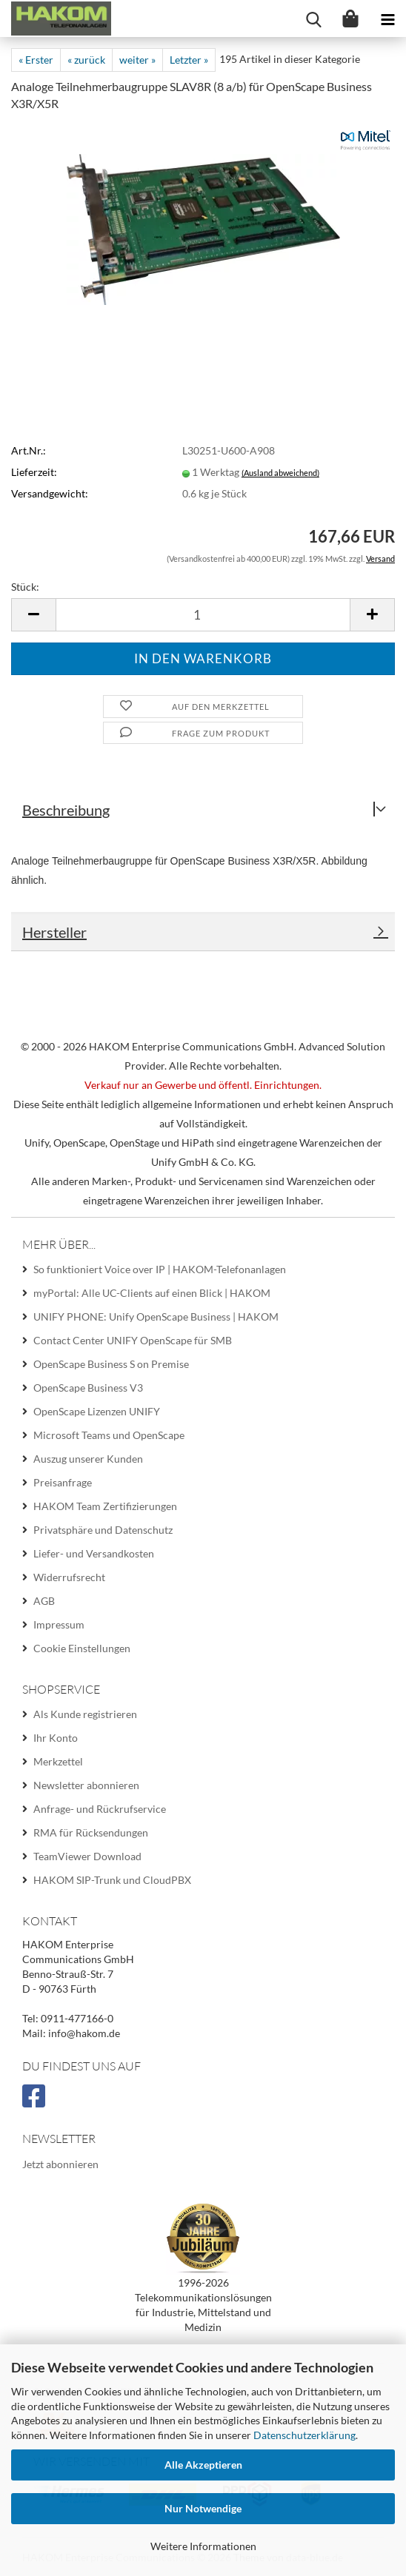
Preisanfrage (62, 1482)
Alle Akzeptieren (203, 2464)
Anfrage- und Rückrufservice (99, 1808)
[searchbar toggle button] (313, 18)
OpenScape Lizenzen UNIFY (96, 1411)
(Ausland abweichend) (280, 472)
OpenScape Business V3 (88, 1387)
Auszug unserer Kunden (88, 1458)
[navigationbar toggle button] (387, 18)
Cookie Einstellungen (81, 1648)
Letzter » (189, 59)
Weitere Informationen (203, 2546)
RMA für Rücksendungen (90, 1832)
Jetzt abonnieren (60, 2164)
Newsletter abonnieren (86, 1785)
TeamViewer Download (87, 1856)
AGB (44, 1600)
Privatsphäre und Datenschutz (103, 1529)
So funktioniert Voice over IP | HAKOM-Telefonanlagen (159, 1269)
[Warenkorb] (350, 18)
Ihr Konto (55, 1737)
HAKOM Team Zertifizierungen (105, 1506)
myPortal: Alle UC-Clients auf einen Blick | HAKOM (151, 1293)
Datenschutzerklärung (304, 2435)
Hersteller (54, 932)
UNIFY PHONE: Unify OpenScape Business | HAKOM (156, 1316)
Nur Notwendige (203, 2508)
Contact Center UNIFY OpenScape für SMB (132, 1340)
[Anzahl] (203, 614)
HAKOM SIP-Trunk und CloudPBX (112, 1880)
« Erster (36, 59)
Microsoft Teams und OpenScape (108, 1435)
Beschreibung (66, 810)
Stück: (25, 586)
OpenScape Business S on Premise (111, 1364)
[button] (33, 614)
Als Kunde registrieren (85, 1714)
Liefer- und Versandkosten (93, 1553)
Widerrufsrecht (69, 1577)
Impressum (58, 1624)
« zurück (86, 59)
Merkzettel (58, 1761)
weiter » (137, 59)
